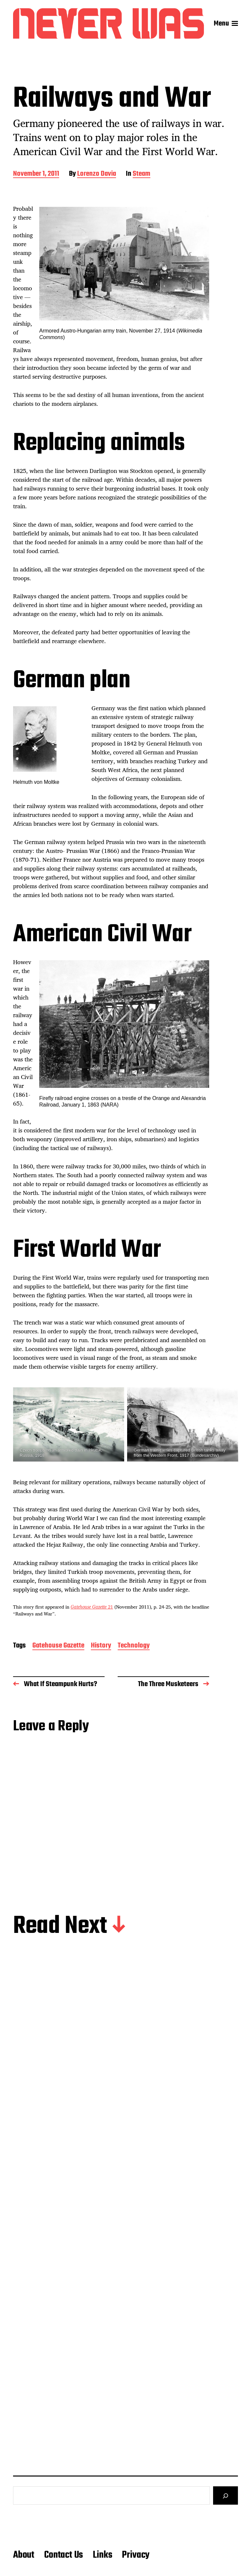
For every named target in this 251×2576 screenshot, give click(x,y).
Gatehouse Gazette (58, 1646)
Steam (141, 174)
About (23, 2555)
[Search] (225, 2495)
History (101, 1646)
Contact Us (63, 2555)
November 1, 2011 (36, 174)
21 (92, 1607)
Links (102, 2555)
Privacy (135, 2555)
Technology (134, 1646)
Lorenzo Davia (96, 174)
